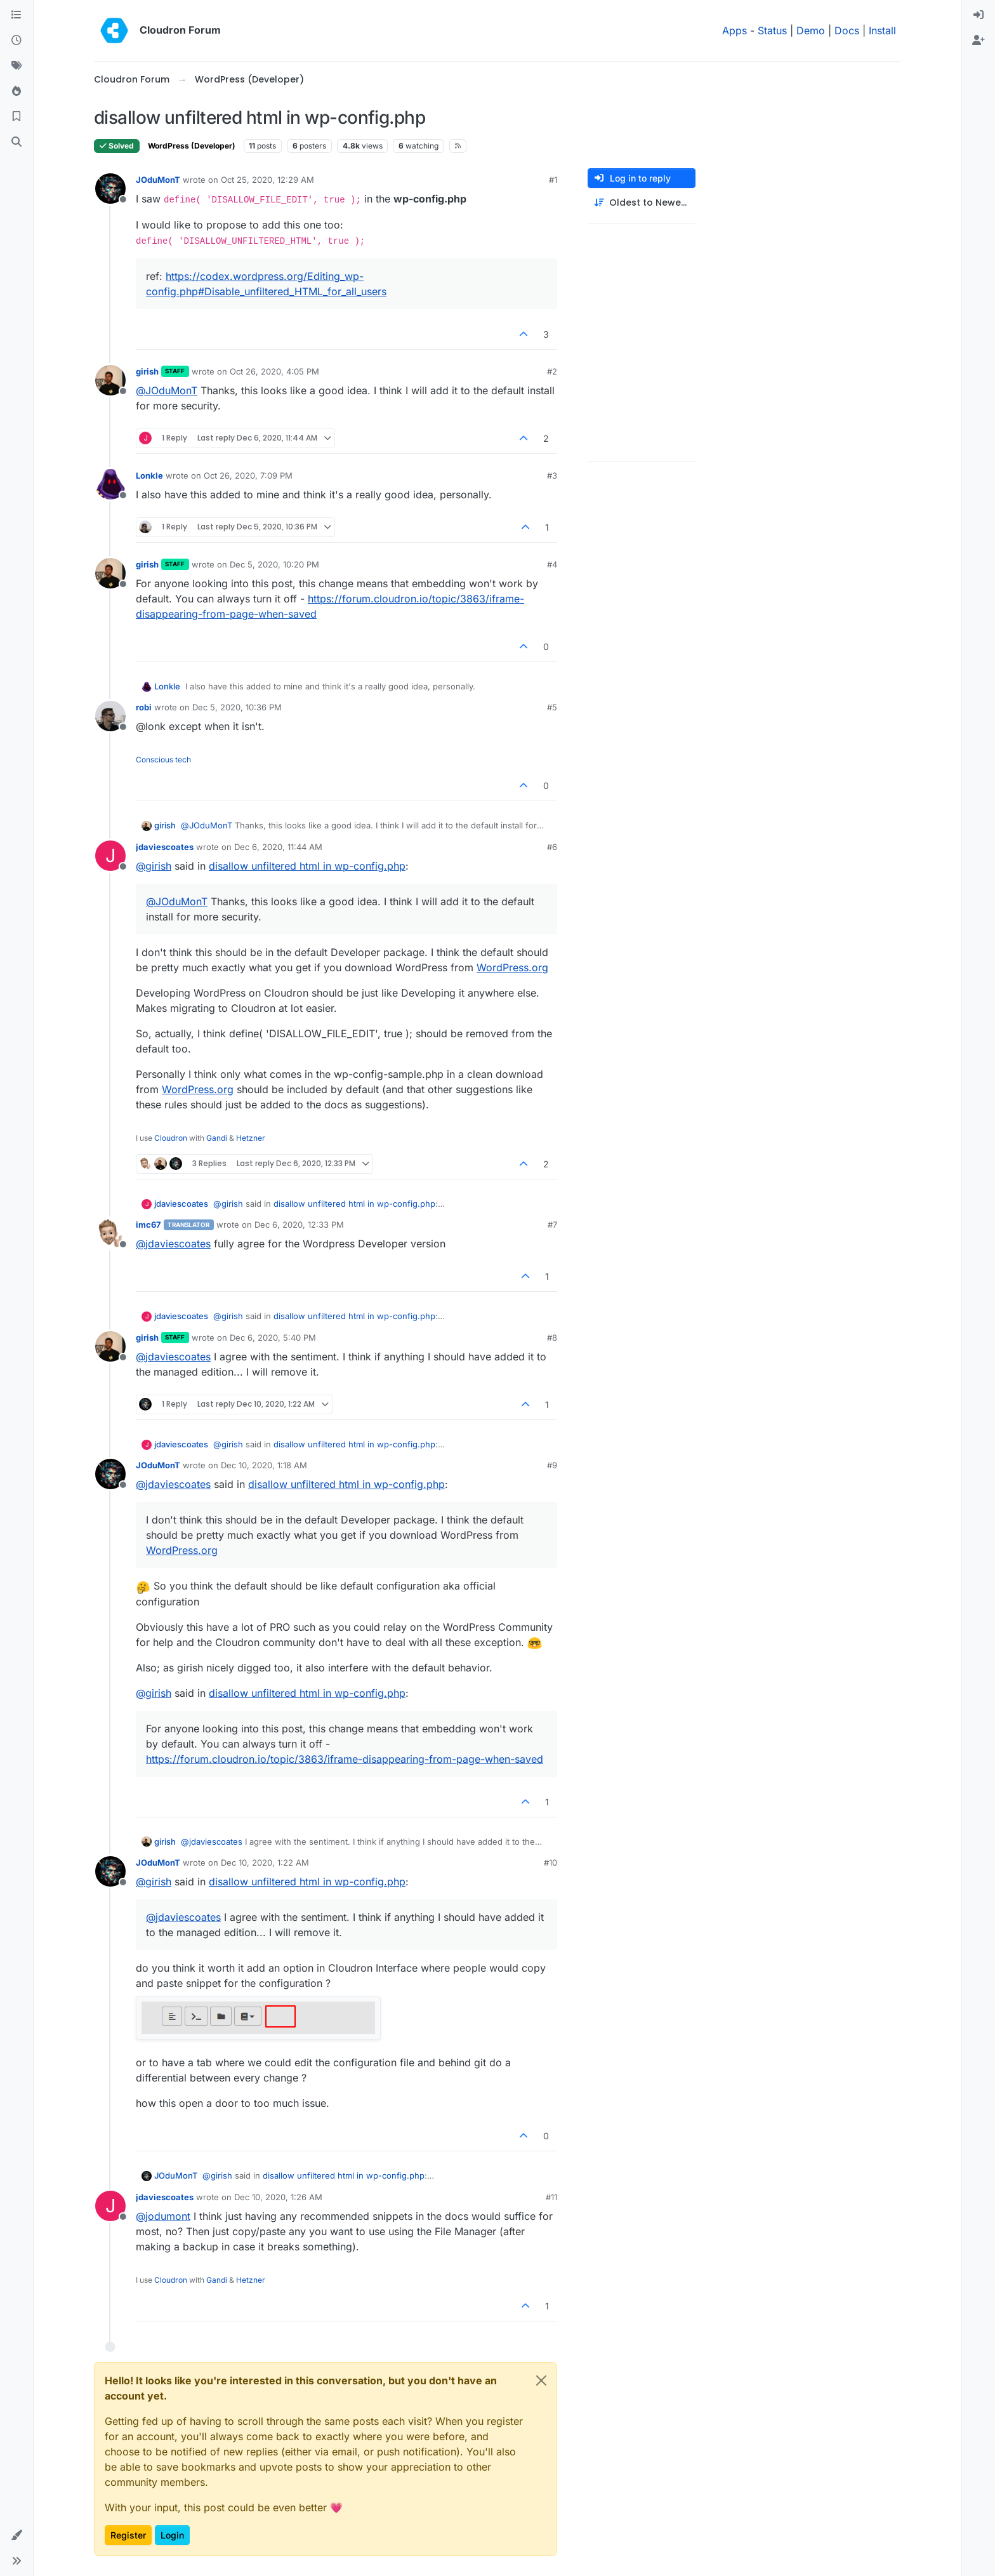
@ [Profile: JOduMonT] (166, 390)
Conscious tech (163, 759)
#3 (552, 475)
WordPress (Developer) (191, 145)
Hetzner (250, 1138)
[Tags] (16, 66)
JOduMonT (158, 180)
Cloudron (170, 1138)
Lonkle (149, 475)
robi (144, 707)
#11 (551, 2197)
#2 (552, 371)
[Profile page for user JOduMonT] (110, 188)
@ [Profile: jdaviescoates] (173, 1243)
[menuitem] (978, 15)
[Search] (16, 142)
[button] (16, 2535)
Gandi (216, 1138)
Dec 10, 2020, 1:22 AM (265, 1862)
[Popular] (16, 91)
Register (128, 2535)
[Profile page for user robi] (110, 716)
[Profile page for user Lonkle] (110, 484)
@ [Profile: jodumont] (163, 2216)
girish (147, 371)
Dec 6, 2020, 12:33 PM (299, 1224)
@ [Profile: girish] (153, 866)
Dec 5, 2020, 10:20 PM (274, 564)
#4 (552, 564)
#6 (552, 847)
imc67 (148, 1224)
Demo (810, 30)
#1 (553, 180)
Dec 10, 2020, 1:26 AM (278, 2197)
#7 (552, 1224)
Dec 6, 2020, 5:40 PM (273, 1337)
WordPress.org (512, 967)
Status (772, 30)
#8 (552, 1337)
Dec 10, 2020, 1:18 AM (264, 1465)
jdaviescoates (165, 847)
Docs (846, 30)
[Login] (978, 15)
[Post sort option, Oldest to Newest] (641, 203)
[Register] (978, 40)
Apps (734, 30)
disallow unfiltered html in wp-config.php (307, 866)
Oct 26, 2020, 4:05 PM (274, 371)
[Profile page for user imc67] (110, 1233)
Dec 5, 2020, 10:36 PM (237, 707)
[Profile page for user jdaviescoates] (110, 855)
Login (172, 2535)
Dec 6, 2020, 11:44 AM (278, 847)
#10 (550, 1862)
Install (882, 30)
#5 (552, 707)
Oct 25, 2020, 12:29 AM (267, 180)
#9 (552, 1465)
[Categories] (16, 15)
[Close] (541, 2380)
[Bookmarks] (16, 117)
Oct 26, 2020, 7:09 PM (248, 475)
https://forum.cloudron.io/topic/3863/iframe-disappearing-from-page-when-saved (344, 1759)
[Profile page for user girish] (110, 380)
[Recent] (16, 40)
